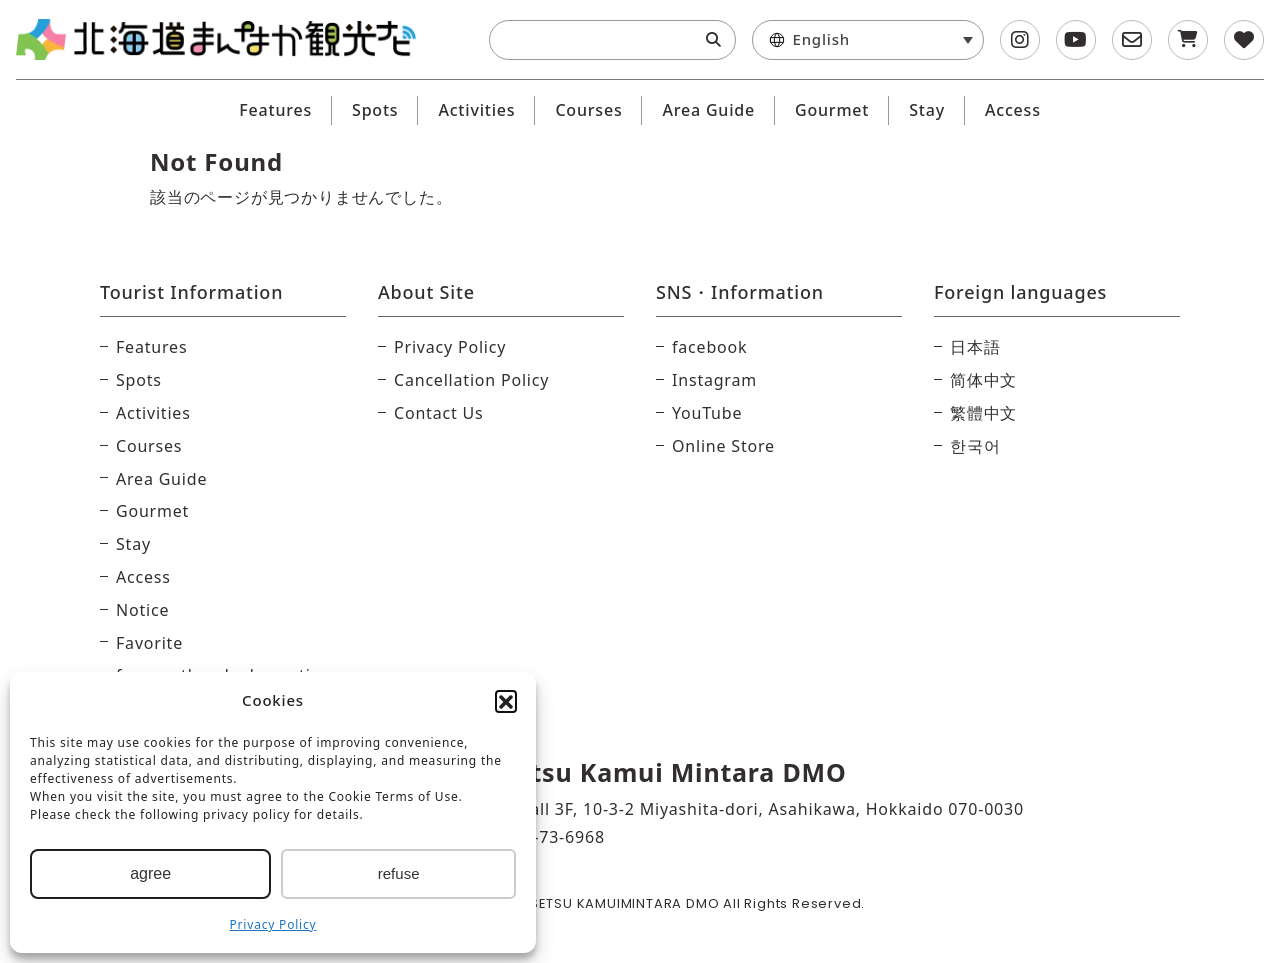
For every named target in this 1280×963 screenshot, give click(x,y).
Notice (142, 610)
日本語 (975, 347)
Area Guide (708, 110)
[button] (506, 701)
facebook (709, 347)
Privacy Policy (273, 924)
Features (275, 110)
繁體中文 (983, 413)
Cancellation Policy (471, 380)
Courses (588, 110)
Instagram (714, 380)
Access (1013, 110)
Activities (476, 110)
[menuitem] (868, 40)
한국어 (975, 446)
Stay (927, 110)
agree (150, 873)
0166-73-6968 (548, 837)
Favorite (149, 643)
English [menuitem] (821, 39)
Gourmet (832, 110)
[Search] (713, 40)
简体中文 (983, 380)
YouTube (707, 413)
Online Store (723, 446)
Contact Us (438, 413)
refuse (399, 873)
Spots (375, 110)
